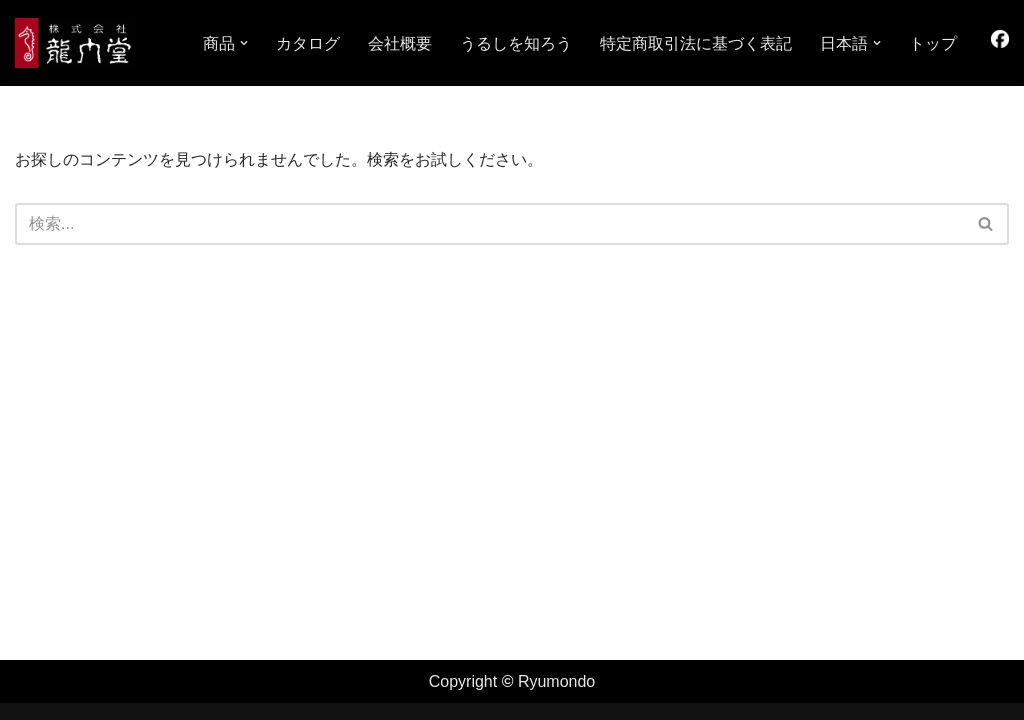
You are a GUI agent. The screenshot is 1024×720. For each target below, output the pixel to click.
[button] (244, 43)
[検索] (489, 224)
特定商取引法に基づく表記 (696, 43)
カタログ (308, 43)
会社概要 (400, 43)
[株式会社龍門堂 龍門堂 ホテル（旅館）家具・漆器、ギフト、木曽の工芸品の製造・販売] (75, 43)
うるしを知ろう (516, 43)
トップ (933, 43)
